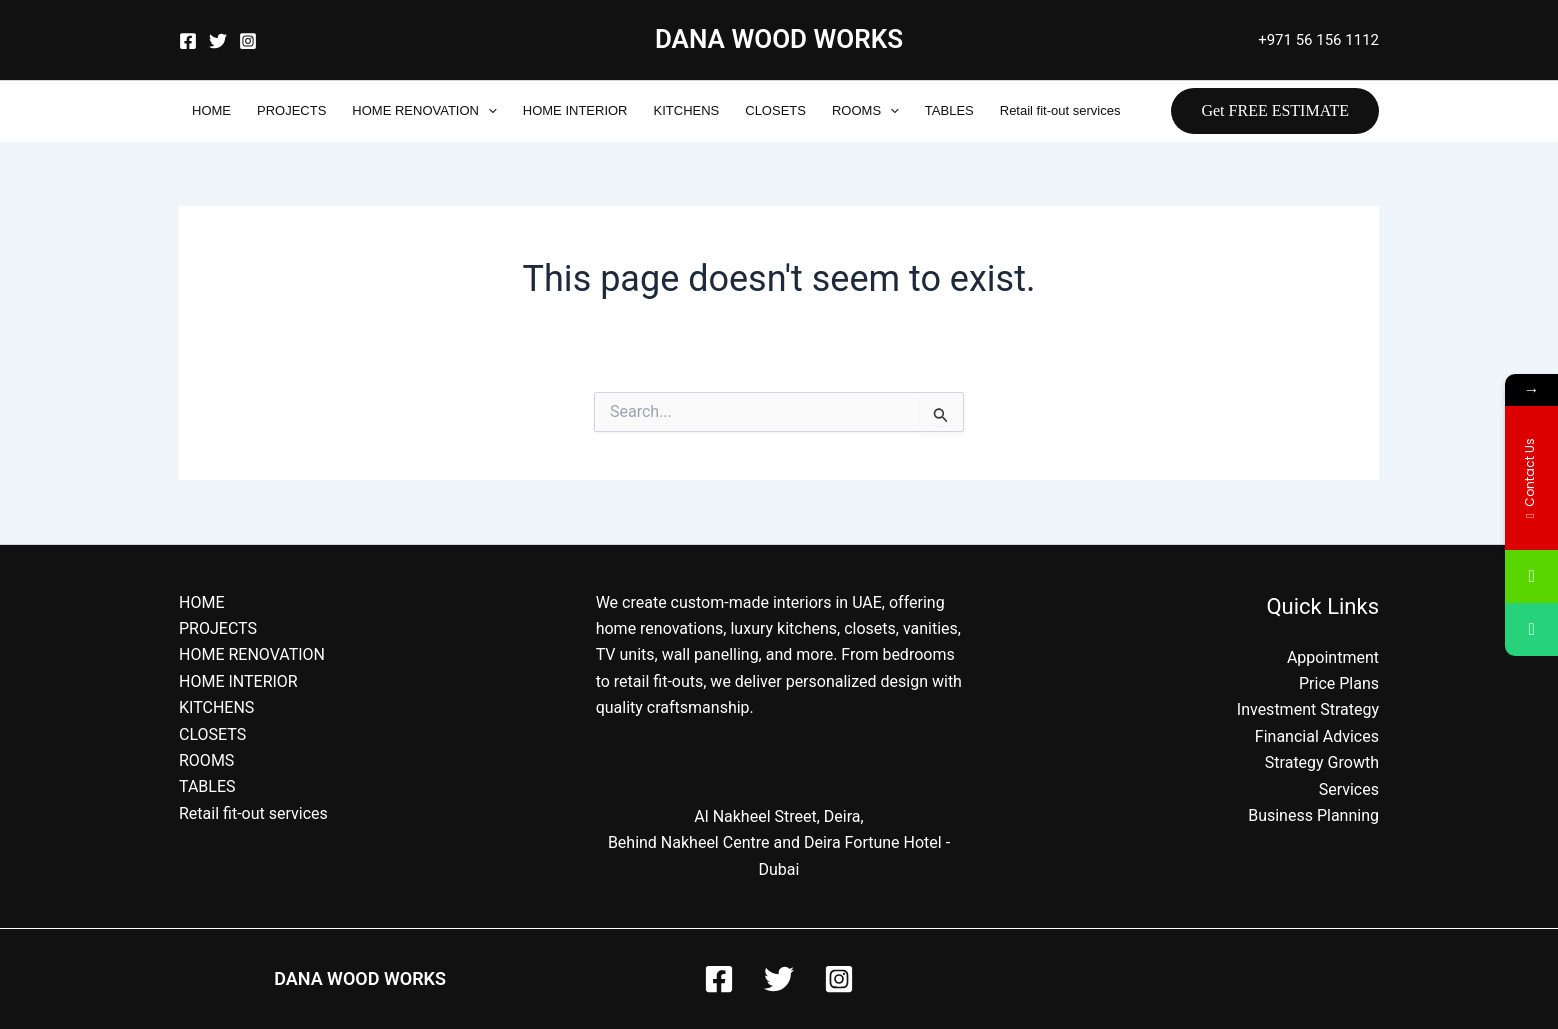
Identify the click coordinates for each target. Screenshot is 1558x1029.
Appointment (1333, 657)
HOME (211, 110)
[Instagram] (248, 41)
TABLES (949, 110)
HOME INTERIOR (575, 110)
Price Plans (1339, 683)
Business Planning (1313, 815)
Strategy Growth (1322, 762)
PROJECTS (291, 110)
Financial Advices (1317, 736)
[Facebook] (188, 41)
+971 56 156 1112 (1318, 40)
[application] (488, 111)
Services (1349, 789)
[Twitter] (218, 41)
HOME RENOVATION (424, 111)
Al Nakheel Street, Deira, (778, 816)
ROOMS (865, 111)
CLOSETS (775, 110)
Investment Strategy (1308, 709)
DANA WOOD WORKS (779, 39)
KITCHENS (687, 110)
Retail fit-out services (1060, 110)
